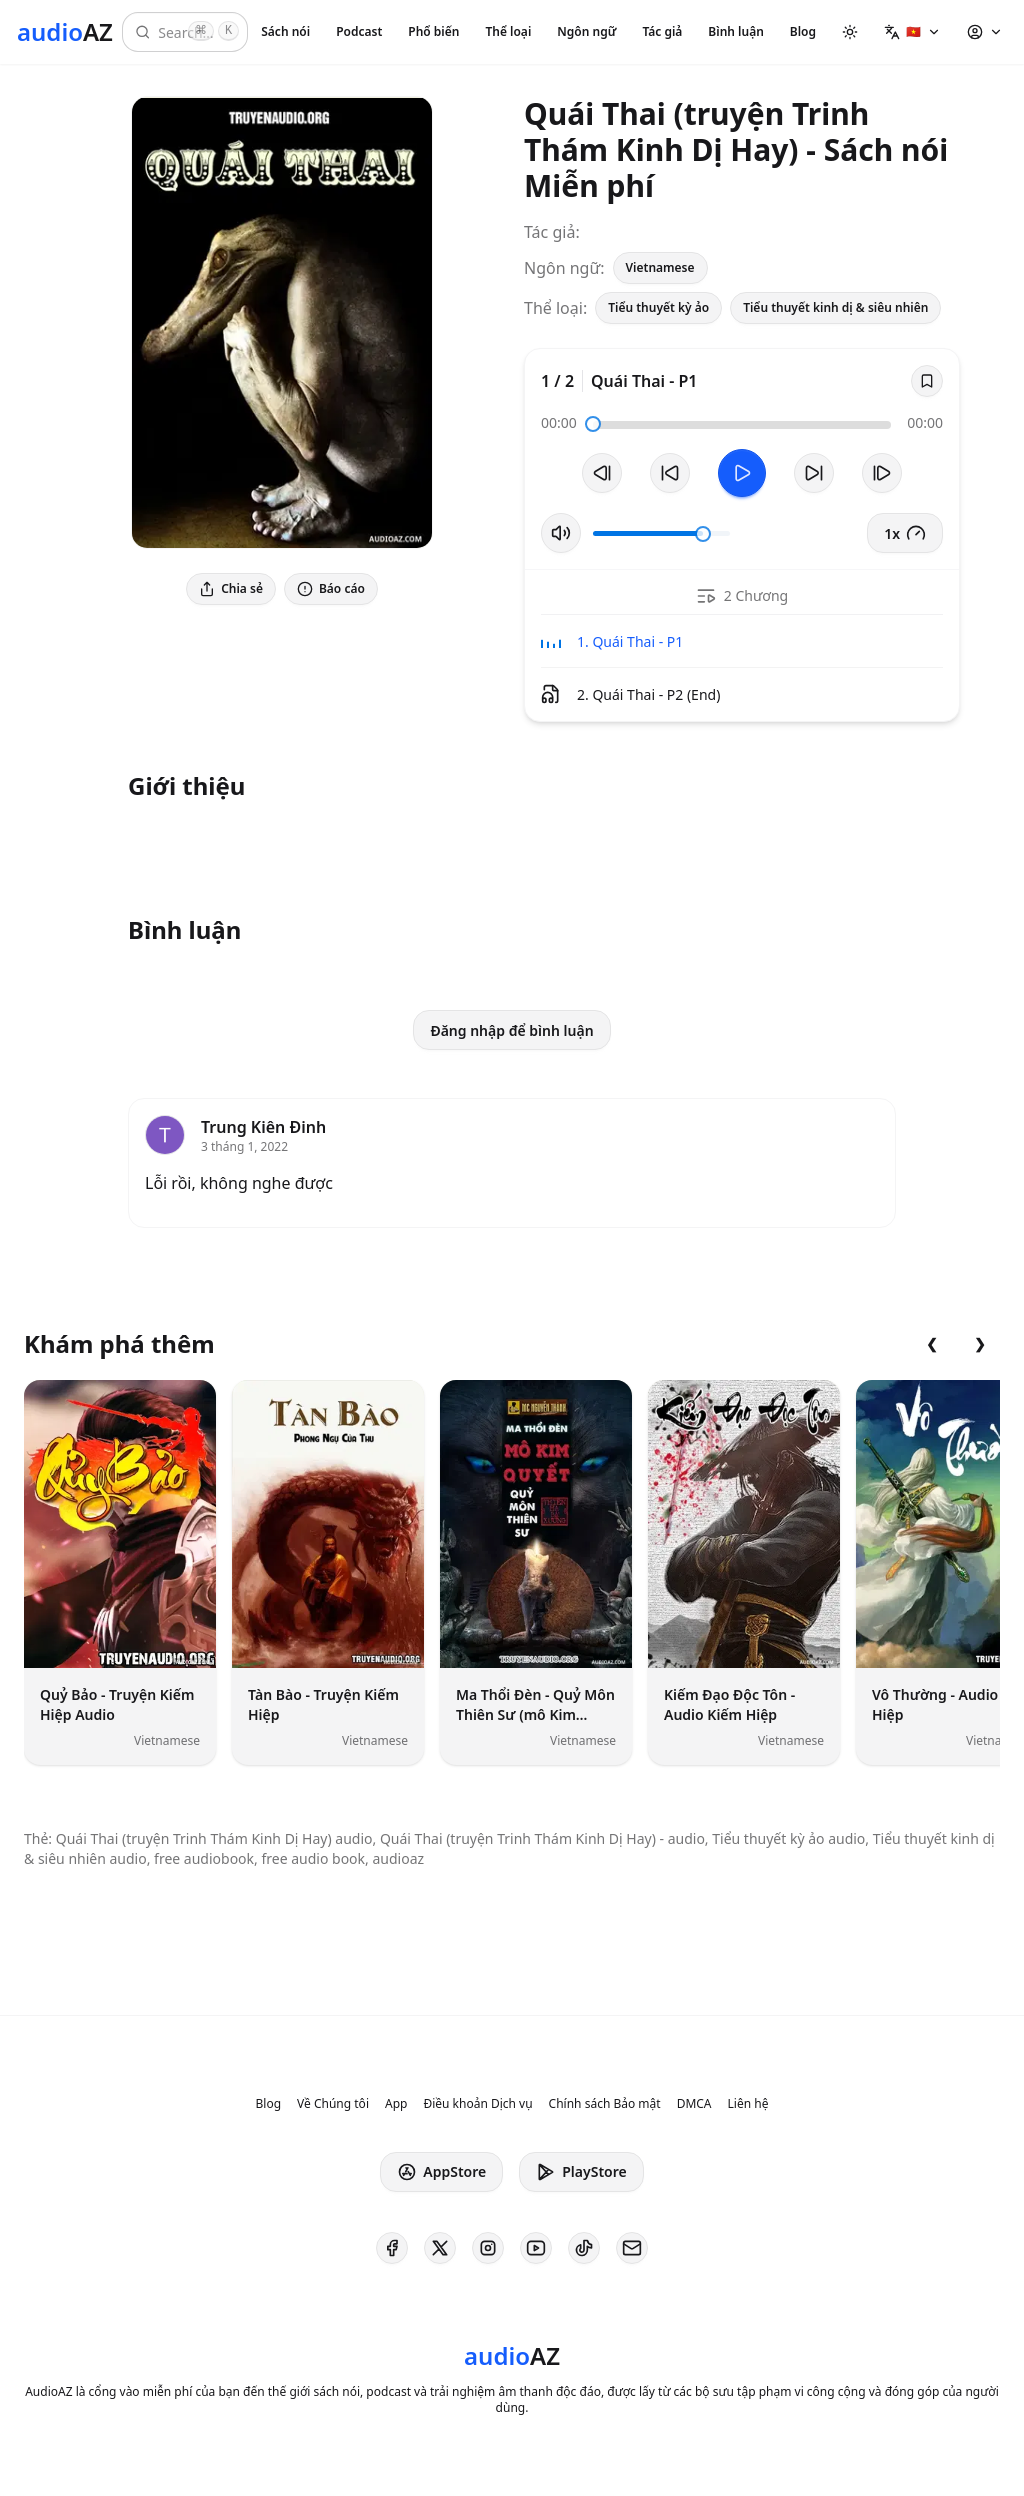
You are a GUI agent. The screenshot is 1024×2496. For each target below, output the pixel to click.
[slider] (593, 424)
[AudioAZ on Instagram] (488, 2248)
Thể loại (508, 31)
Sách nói (285, 31)
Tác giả (662, 31)
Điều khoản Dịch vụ (477, 2104)
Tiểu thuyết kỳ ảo (658, 307)
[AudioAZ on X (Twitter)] (440, 2248)
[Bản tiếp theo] (882, 473)
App (396, 2104)
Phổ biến (433, 31)
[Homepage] (65, 32)
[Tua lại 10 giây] (670, 473)
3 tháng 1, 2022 (244, 1147)
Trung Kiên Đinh (263, 1127)
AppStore (441, 2172)
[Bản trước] (602, 473)
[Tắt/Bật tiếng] (561, 533)
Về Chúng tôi (333, 2104)
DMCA (694, 2104)
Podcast (359, 31)
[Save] (927, 381)
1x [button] (905, 533)
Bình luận (735, 31)
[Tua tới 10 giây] (814, 473)
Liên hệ (748, 2104)
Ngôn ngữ (586, 31)
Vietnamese (660, 267)
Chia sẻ (231, 588)
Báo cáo (331, 588)
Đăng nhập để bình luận (511, 1030)
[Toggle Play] (742, 473)
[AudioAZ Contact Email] (632, 2248)
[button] (912, 32)
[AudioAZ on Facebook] (392, 2248)
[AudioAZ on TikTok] (584, 2248)
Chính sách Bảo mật (605, 2104)
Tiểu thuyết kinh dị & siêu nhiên (835, 307)
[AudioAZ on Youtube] (536, 2248)
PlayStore (581, 2172)
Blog (803, 31)
